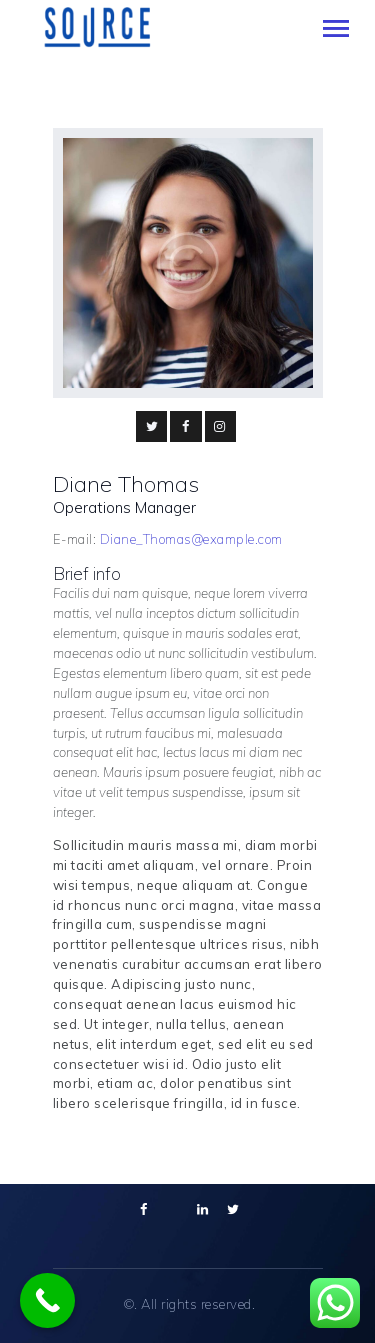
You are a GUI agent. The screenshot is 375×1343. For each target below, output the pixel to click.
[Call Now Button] (47, 1300)
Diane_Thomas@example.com (191, 539)
